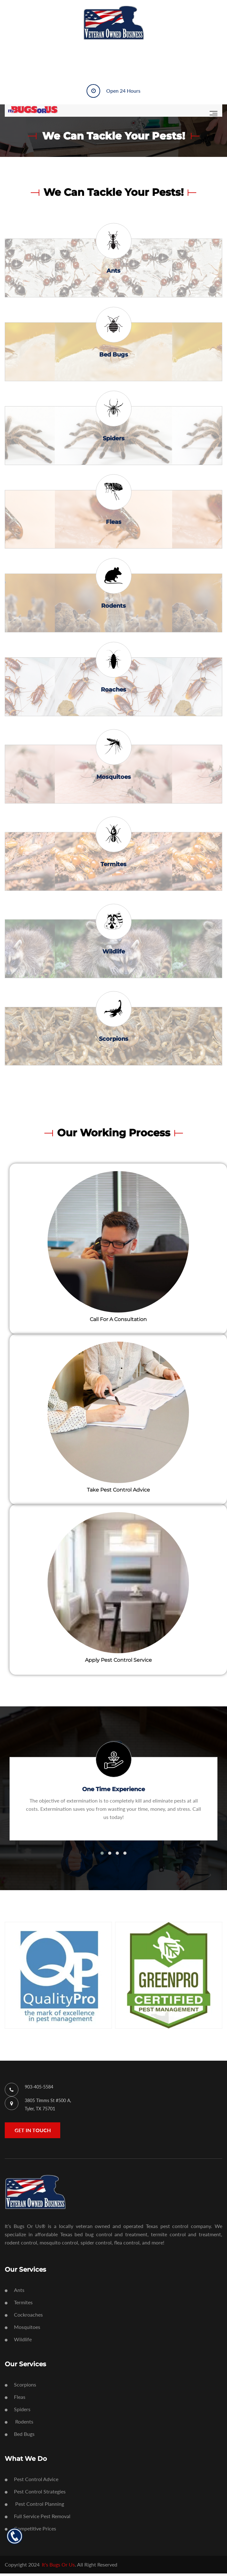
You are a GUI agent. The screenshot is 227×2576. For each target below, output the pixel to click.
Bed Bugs (113, 355)
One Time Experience (113, 1791)
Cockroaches (24, 2317)
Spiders (114, 439)
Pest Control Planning (34, 2506)
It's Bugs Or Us (58, 2567)
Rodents (113, 607)
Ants (113, 271)
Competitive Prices (30, 2531)
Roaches (113, 691)
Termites (113, 866)
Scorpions (113, 1041)
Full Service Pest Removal (37, 2519)
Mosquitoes (113, 779)
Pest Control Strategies (35, 2494)
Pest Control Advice (31, 2482)
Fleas (113, 523)
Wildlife (113, 953)
